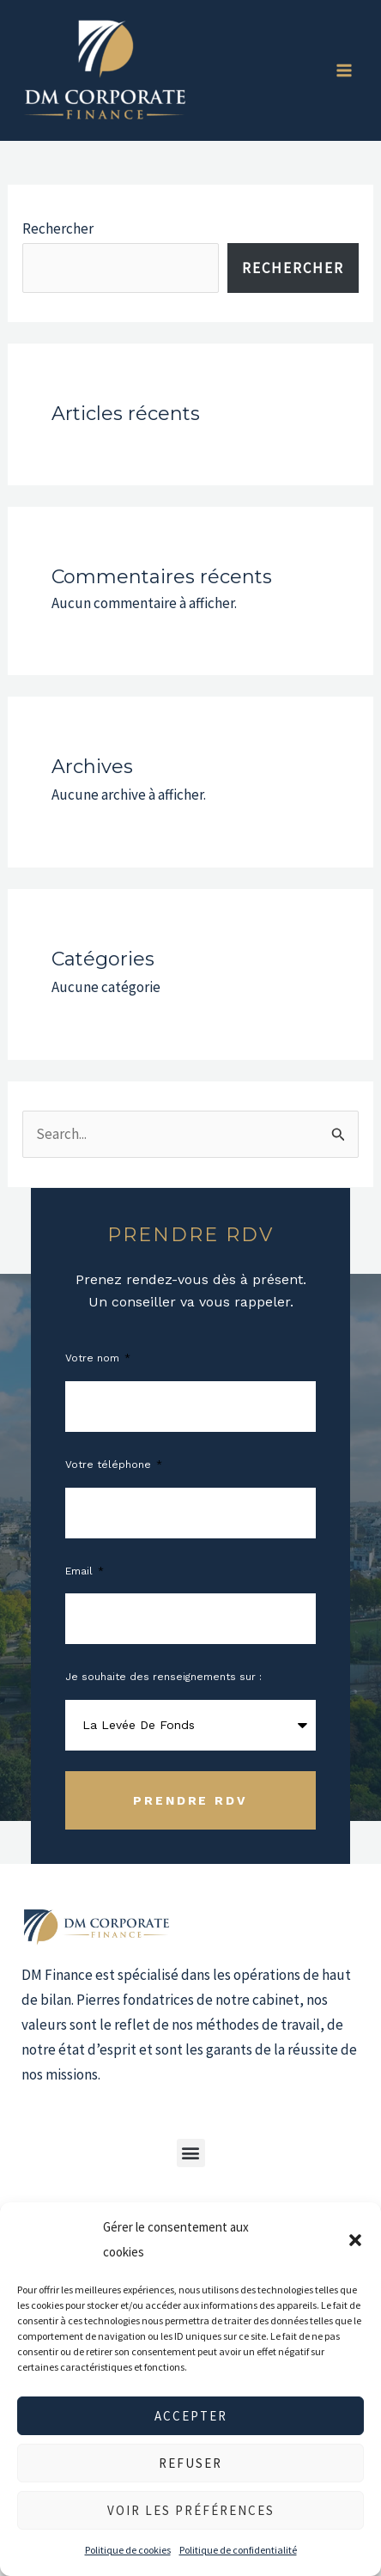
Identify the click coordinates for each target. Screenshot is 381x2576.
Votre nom (94, 1358)
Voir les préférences (191, 2510)
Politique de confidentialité (238, 2549)
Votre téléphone (109, 1465)
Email (80, 1571)
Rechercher (58, 228)
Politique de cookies (128, 2549)
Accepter (190, 2416)
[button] (355, 2240)
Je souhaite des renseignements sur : (163, 1677)
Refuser (190, 2463)
